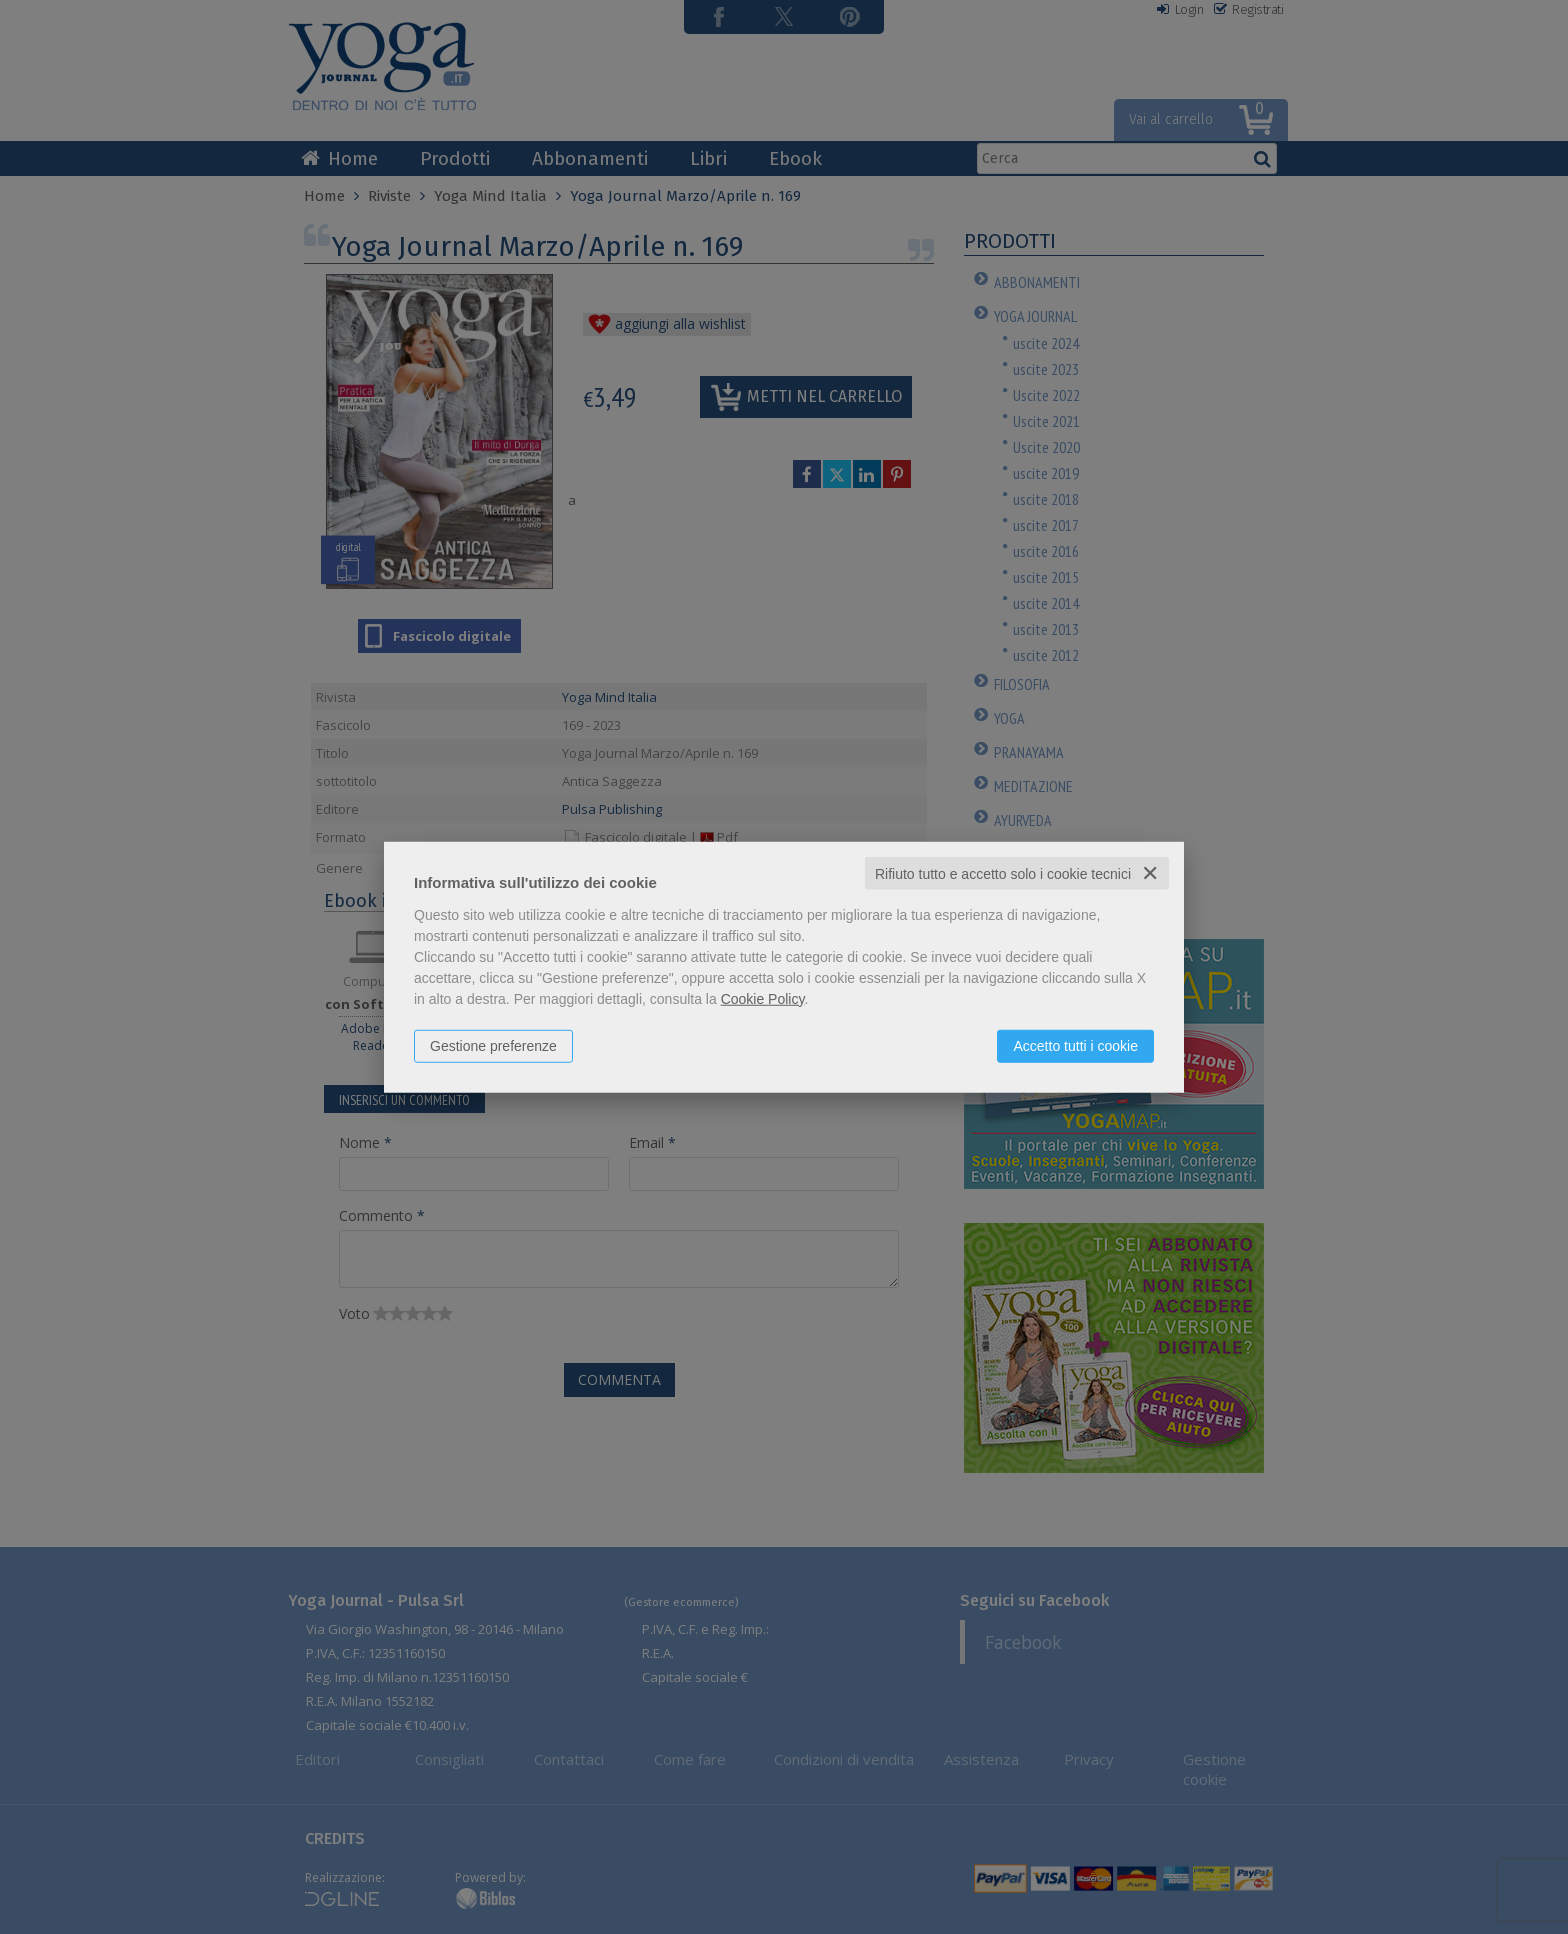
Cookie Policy (763, 998)
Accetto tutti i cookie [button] (1075, 1045)
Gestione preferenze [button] (493, 1045)
